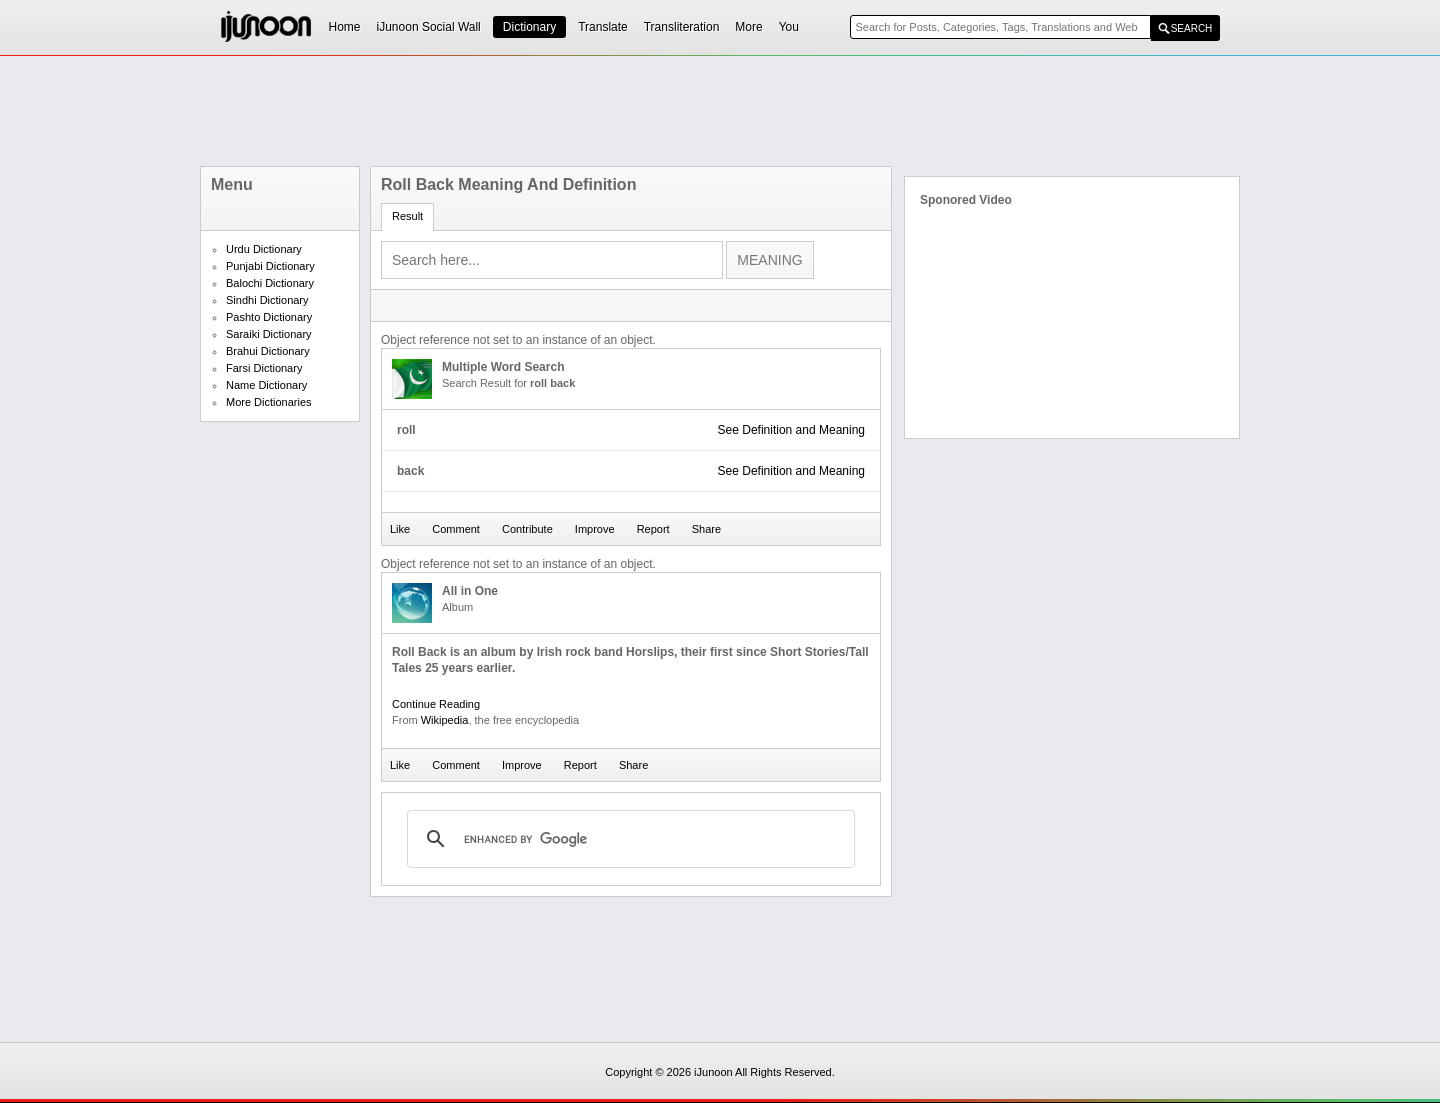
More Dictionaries (269, 402)
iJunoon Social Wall (429, 27)
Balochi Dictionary (270, 283)
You (789, 27)
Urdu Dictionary (264, 249)
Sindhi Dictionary (267, 300)
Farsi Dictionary (264, 368)
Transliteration (682, 27)
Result (407, 216)
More (748, 27)
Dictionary (529, 27)
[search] (628, 839)
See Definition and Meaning (791, 430)
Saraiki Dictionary (269, 334)
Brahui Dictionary (268, 351)
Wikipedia (445, 720)
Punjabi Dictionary (270, 266)
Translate (603, 27)
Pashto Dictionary (269, 317)
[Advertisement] (720, 111)
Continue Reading (436, 704)
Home (345, 27)
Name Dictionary (266, 385)
